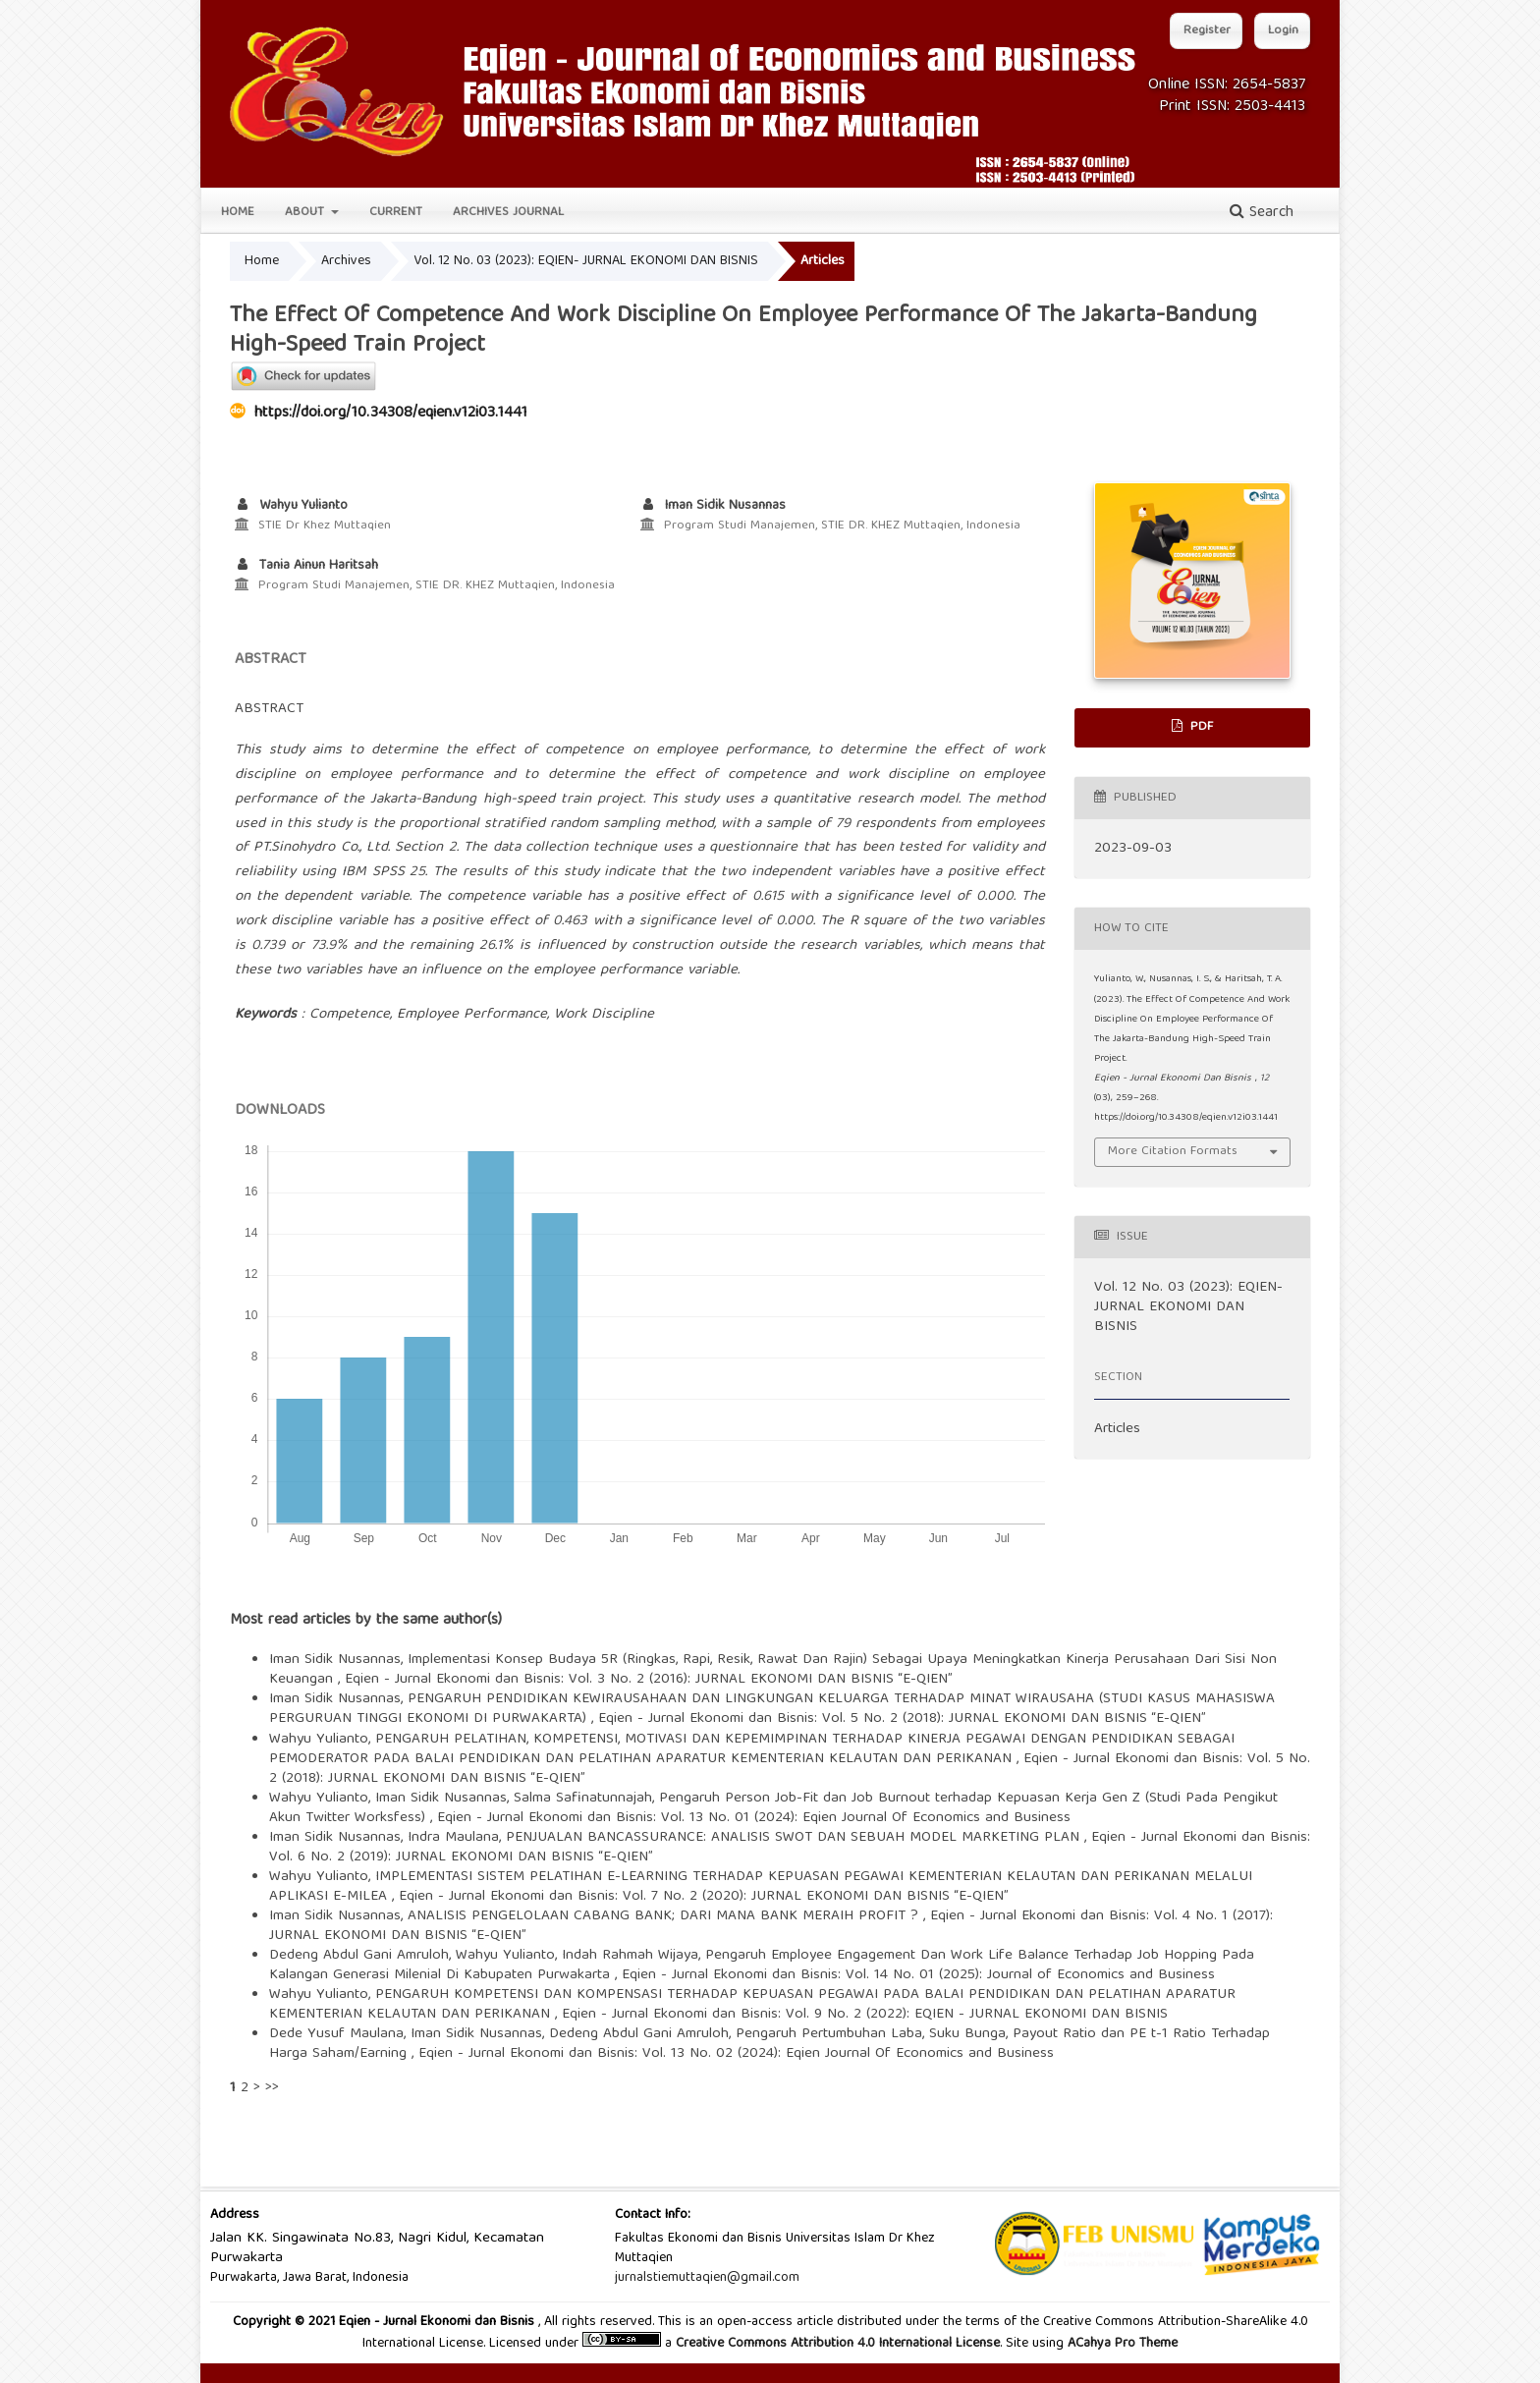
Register (1207, 31)
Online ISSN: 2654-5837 (1226, 85)
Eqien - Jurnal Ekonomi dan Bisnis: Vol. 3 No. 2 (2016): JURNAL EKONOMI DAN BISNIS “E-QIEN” (649, 1679)
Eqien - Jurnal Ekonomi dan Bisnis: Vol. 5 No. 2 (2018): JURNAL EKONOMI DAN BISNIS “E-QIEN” (902, 1719)
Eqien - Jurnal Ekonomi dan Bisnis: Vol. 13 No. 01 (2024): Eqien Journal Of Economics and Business (754, 1818)
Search (1261, 213)
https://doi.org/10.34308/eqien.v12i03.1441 (390, 413)
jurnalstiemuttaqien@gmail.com (707, 2278)
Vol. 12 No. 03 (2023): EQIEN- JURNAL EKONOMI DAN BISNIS (585, 261)
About (306, 212)
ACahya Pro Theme (1121, 2343)
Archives (346, 261)
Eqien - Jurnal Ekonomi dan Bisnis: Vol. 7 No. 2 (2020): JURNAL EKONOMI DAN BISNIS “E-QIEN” (704, 1897)
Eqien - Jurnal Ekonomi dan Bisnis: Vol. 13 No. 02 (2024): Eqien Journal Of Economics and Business (736, 2054)
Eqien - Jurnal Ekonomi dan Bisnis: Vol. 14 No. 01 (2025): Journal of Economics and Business (918, 1975)
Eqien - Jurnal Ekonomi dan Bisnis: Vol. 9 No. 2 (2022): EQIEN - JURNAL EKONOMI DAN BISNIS (865, 2014)
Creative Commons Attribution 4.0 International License (838, 2343)
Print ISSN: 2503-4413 (1232, 107)
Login (1283, 31)
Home (237, 212)
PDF (1199, 727)
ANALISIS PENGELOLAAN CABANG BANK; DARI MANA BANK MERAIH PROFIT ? (665, 1916)
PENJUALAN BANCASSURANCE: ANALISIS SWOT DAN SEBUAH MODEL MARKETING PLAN (795, 1838)
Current (395, 212)
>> (272, 2088)
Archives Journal (508, 212)
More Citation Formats (1173, 1151)
